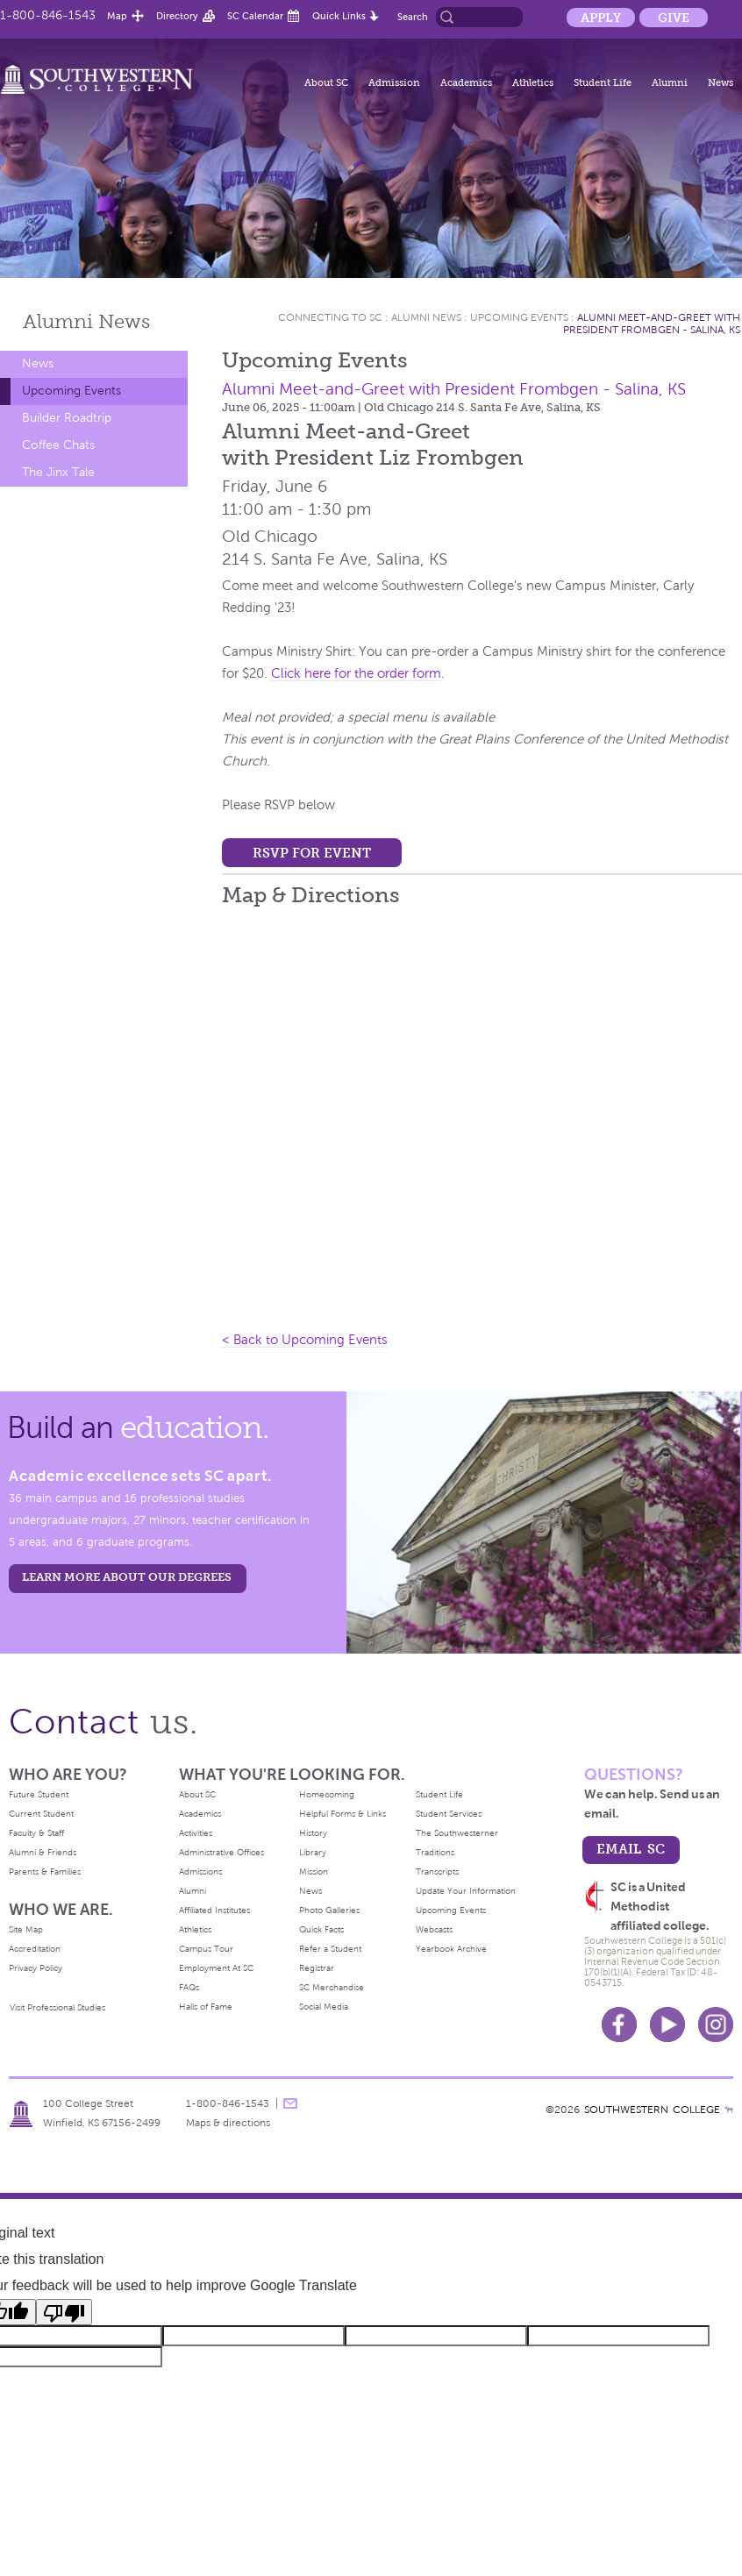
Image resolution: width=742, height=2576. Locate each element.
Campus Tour (206, 1948)
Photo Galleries (329, 1910)
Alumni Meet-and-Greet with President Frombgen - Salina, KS (651, 323)
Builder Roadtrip (66, 417)
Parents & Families (45, 1871)
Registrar (316, 1968)
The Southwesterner (457, 1833)
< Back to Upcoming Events (305, 1340)
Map (117, 16)
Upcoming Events (71, 390)
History (313, 1833)
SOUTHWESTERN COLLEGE (652, 2109)
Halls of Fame (205, 2006)
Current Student (41, 1813)
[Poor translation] (64, 2312)
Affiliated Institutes (214, 1910)
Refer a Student (330, 1948)
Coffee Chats (58, 445)
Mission (313, 1871)
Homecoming (326, 1794)
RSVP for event (312, 852)
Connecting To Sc (330, 317)
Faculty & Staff (36, 1833)
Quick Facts (321, 1929)
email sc (630, 1848)
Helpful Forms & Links (342, 1813)
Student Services (449, 1813)
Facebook (619, 2024)
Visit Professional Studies (57, 2007)
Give (673, 18)
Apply (601, 18)
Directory (177, 16)
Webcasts (434, 1929)
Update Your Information (466, 1891)
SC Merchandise (331, 1987)
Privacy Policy (35, 1968)
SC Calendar (255, 16)
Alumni (670, 82)
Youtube (667, 2024)
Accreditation (35, 1948)
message (290, 2103)
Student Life (602, 82)
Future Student (38, 1794)
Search (412, 16)
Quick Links (339, 16)
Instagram (715, 2024)
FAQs (189, 1987)
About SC (326, 82)
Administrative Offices (221, 1852)
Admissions (200, 1871)
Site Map (26, 1929)
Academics (466, 82)
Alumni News (426, 317)
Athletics (532, 82)
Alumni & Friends (42, 1852)
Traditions (435, 1852)
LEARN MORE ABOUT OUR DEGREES (127, 1576)
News (720, 82)
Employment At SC (216, 1968)
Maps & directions (228, 2123)
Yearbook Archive (451, 1948)
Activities (195, 1833)
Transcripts (437, 1871)
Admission (394, 82)
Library (312, 1852)
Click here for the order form (356, 673)
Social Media (323, 2006)
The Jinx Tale (58, 472)
